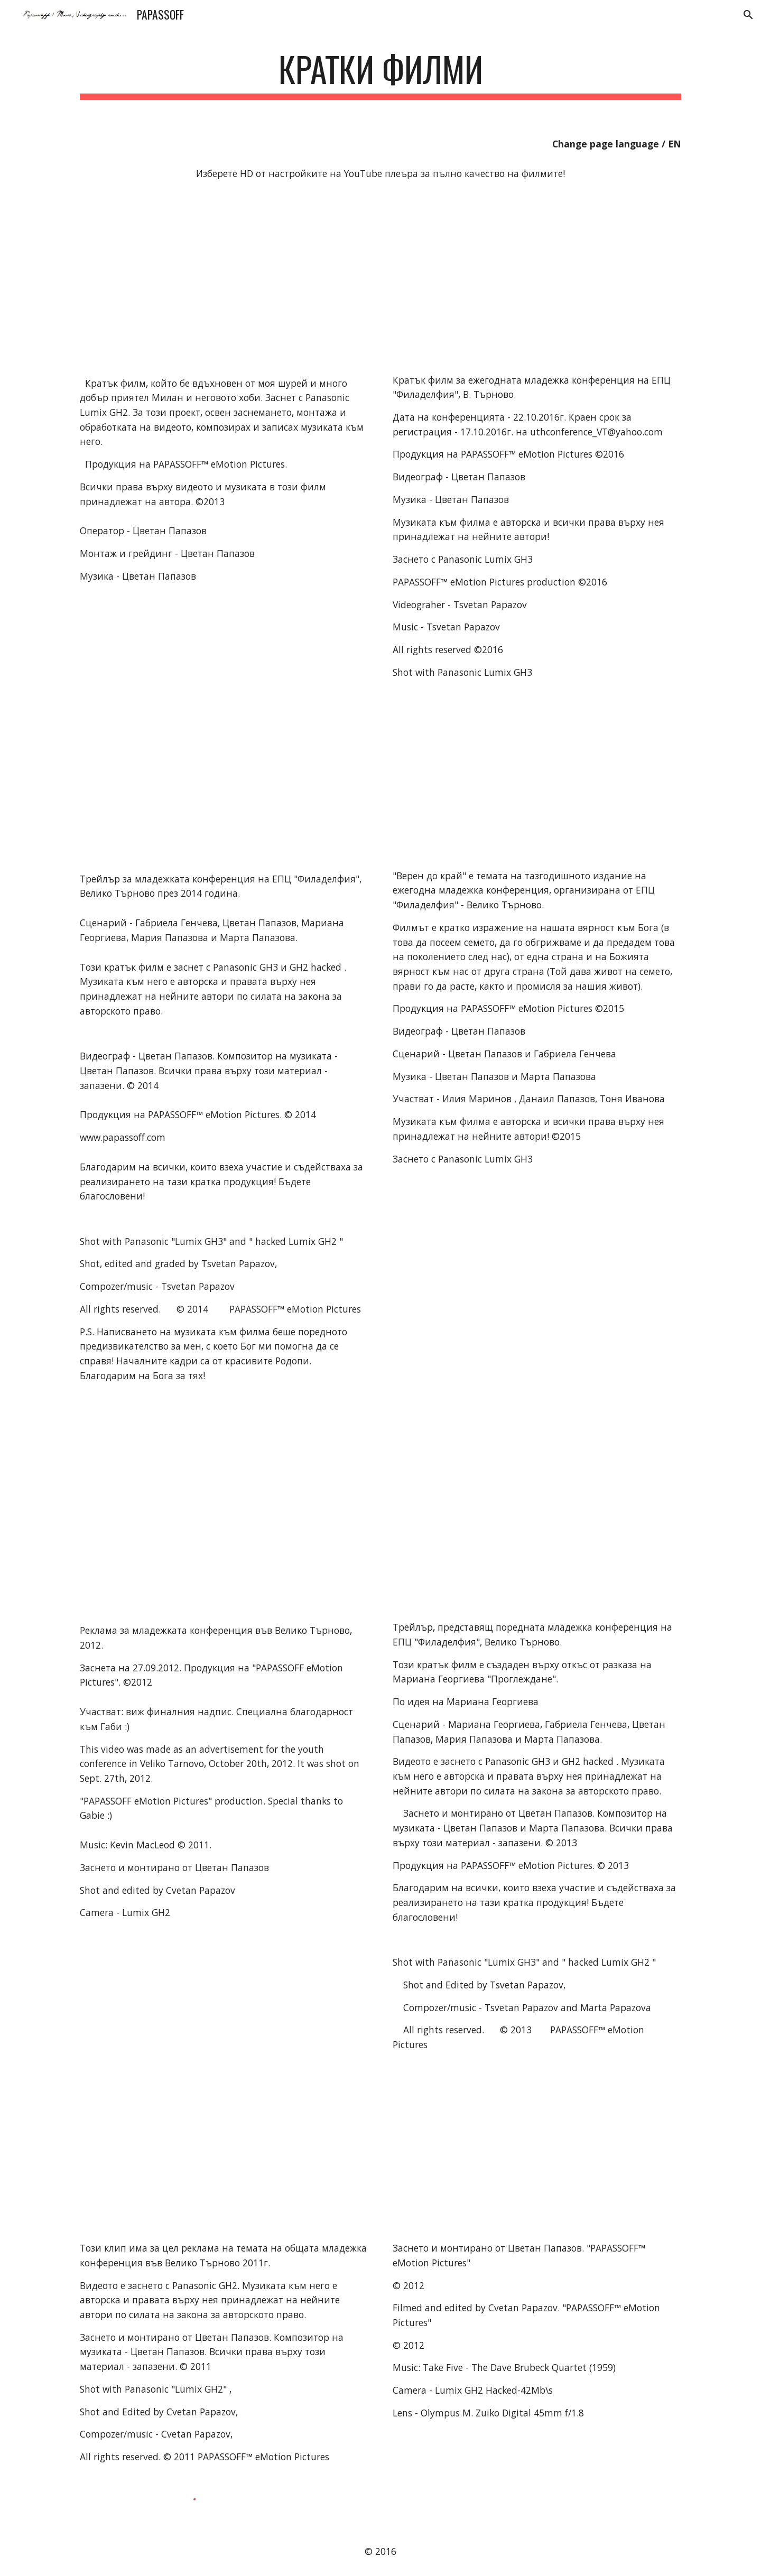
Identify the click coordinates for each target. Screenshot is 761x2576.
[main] (380, 74)
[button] (748, 14)
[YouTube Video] (198, 278)
